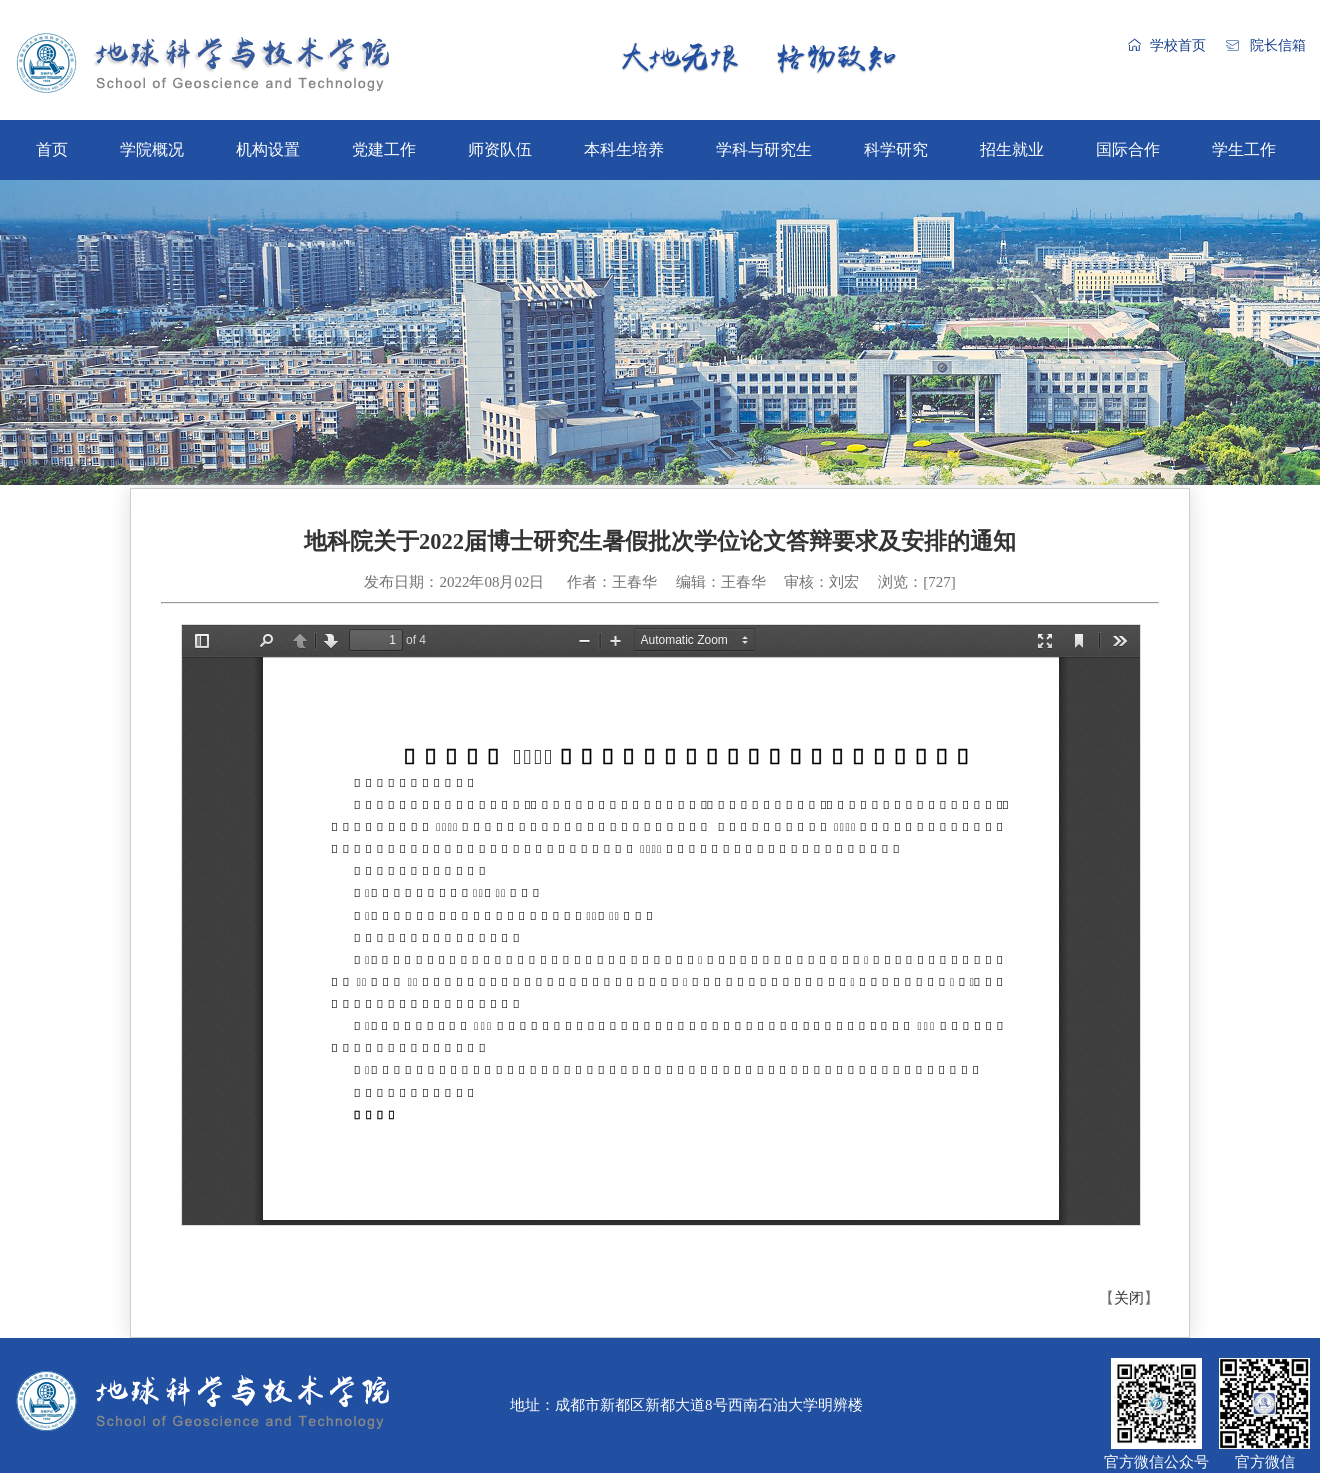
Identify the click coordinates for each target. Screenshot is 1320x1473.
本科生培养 (624, 149)
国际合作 (1128, 149)
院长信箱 (1278, 45)
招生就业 (1012, 149)
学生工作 (1244, 149)
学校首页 (1178, 45)
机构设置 (268, 149)
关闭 (1129, 1298)
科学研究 (896, 149)
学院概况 (152, 149)
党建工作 (384, 149)
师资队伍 (500, 149)
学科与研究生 (764, 149)
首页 (52, 149)
